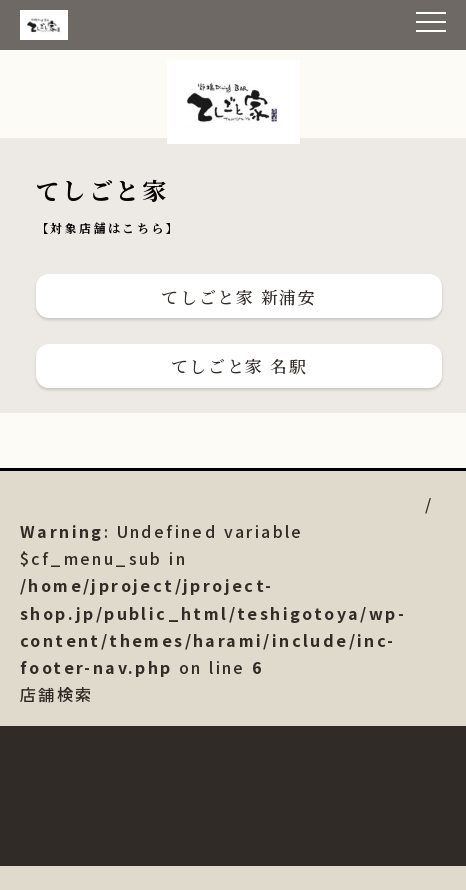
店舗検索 (213, 612)
